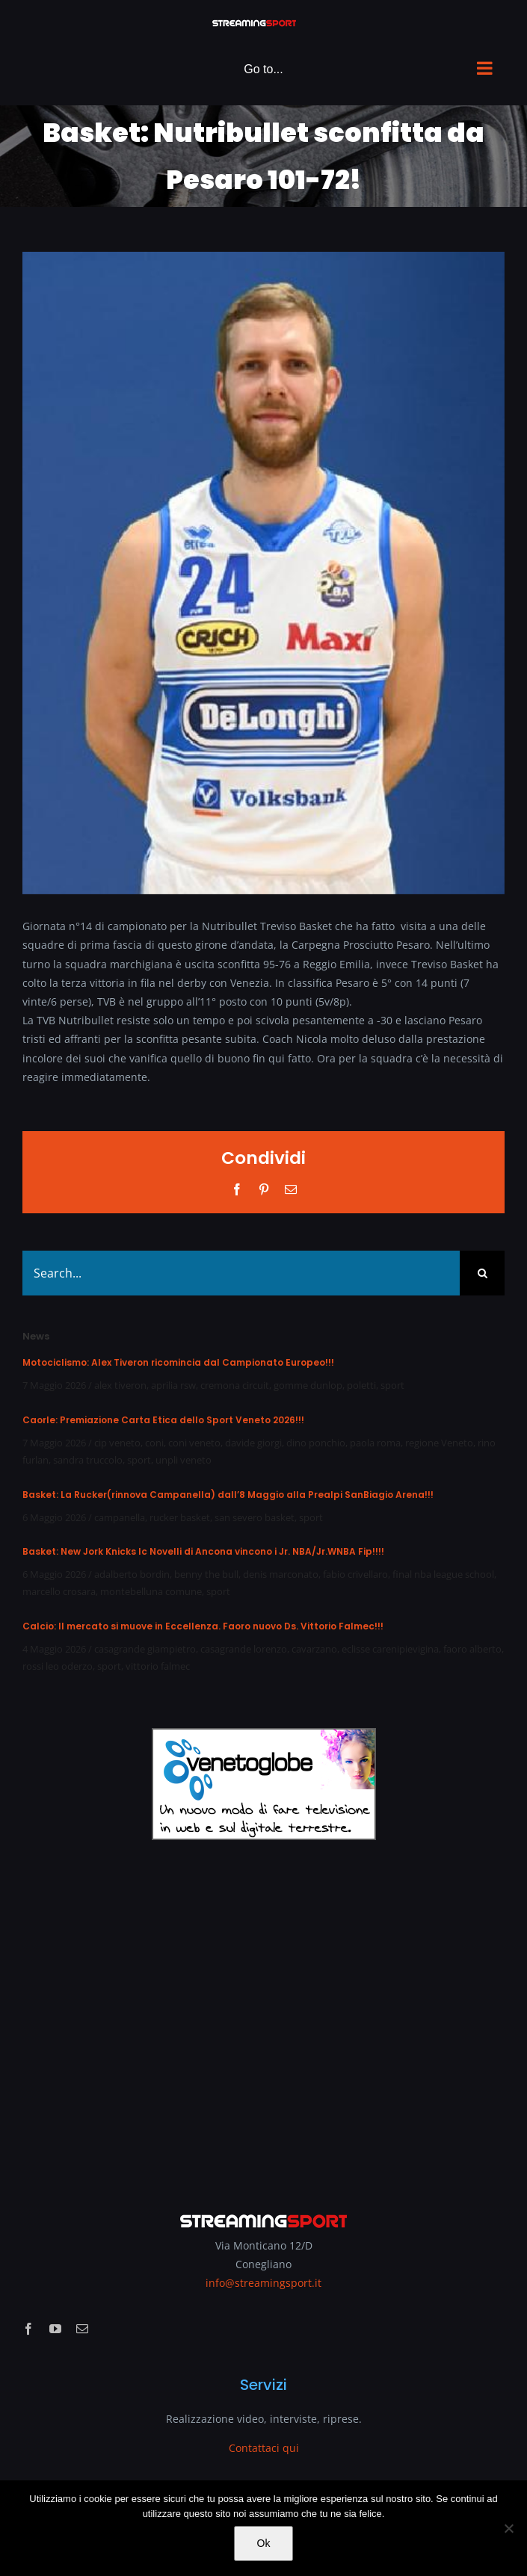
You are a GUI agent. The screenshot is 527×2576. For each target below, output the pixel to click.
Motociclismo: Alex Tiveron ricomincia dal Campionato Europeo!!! (178, 1362)
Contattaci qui (264, 2448)
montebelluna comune (151, 1591)
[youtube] (55, 2329)
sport (392, 1385)
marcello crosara (59, 1591)
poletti (361, 1385)
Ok (264, 2543)
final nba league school (443, 1574)
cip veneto (117, 1442)
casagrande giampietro (145, 1649)
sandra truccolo (88, 1460)
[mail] (82, 2329)
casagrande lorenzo (243, 1649)
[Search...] (241, 1273)
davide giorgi (253, 1442)
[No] (508, 2528)
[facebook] (28, 2329)
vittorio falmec (158, 1666)
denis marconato (280, 1574)
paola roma (375, 1442)
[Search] (482, 1273)
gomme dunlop (308, 1385)
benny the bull (206, 1574)
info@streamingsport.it (263, 2283)
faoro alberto (472, 1649)
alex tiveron (120, 1385)
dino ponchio (315, 1442)
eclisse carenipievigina (390, 1649)
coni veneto (194, 1442)
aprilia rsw (173, 1385)
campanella (119, 1517)
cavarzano (314, 1649)
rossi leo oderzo (57, 1666)
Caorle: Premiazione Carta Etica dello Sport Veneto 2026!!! (163, 1420)
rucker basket (180, 1517)
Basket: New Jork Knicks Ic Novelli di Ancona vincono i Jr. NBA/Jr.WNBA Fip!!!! (203, 1551)
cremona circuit (234, 1385)
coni (154, 1442)
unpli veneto (183, 1460)
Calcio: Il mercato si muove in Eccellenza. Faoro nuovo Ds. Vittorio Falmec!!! (202, 1626)
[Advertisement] (263, 2015)
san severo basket (255, 1517)
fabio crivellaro (355, 1574)
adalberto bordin (132, 1574)
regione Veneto (439, 1442)
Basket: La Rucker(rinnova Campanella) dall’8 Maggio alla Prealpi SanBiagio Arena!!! (228, 1494)
